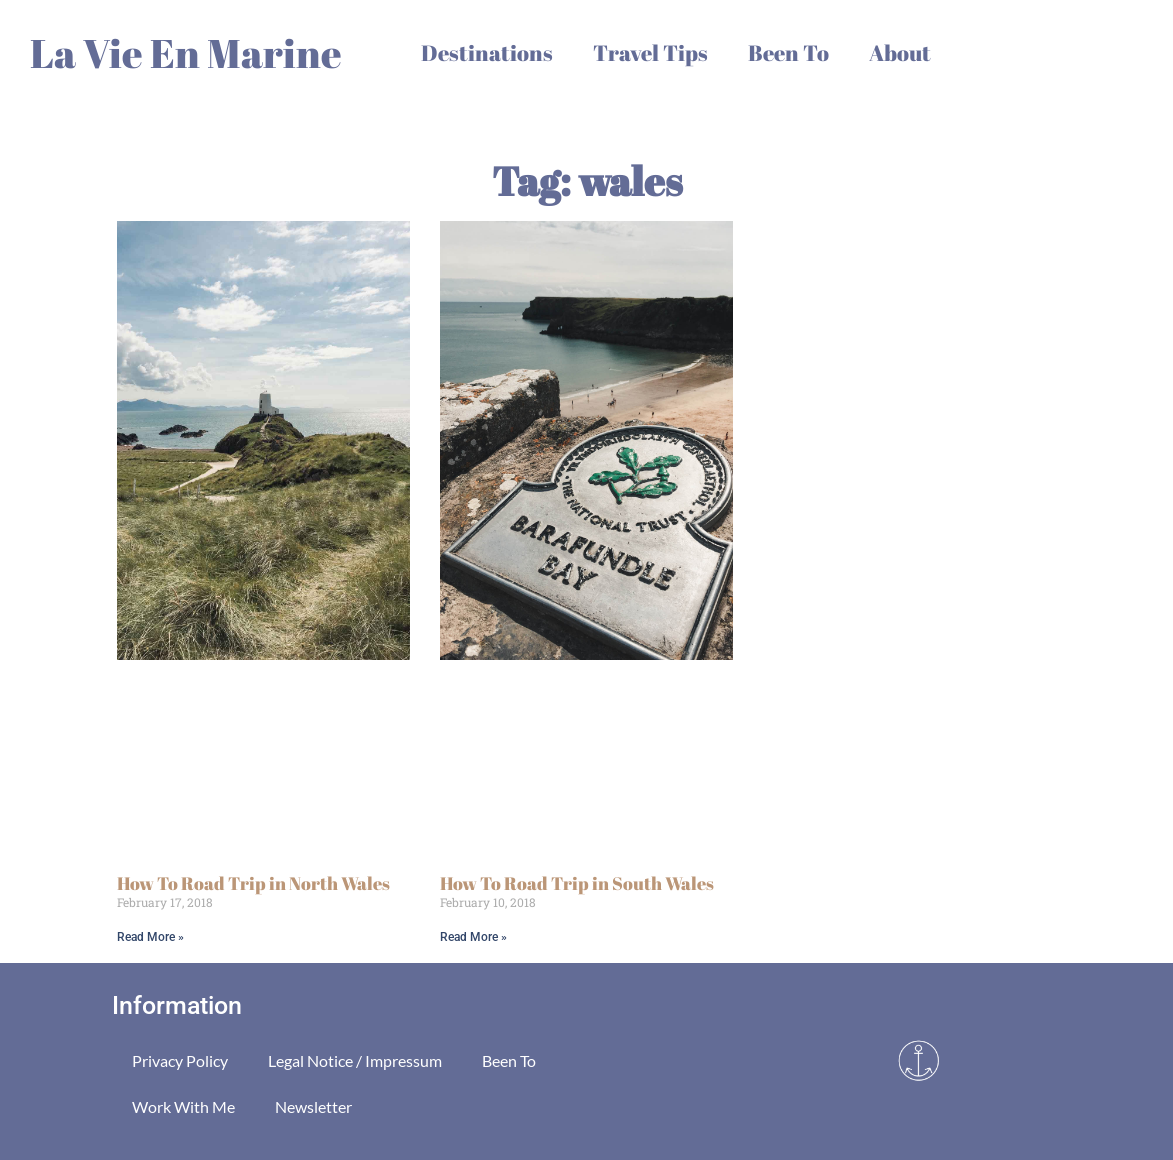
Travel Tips (650, 52)
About (900, 52)
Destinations (487, 52)
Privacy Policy (180, 1060)
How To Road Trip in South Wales (577, 883)
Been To (788, 52)
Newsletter (313, 1106)
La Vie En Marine (186, 53)
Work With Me (183, 1106)
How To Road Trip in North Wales (253, 883)
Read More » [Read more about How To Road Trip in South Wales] (473, 937)
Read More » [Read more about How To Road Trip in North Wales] (150, 937)
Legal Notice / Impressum (355, 1060)
